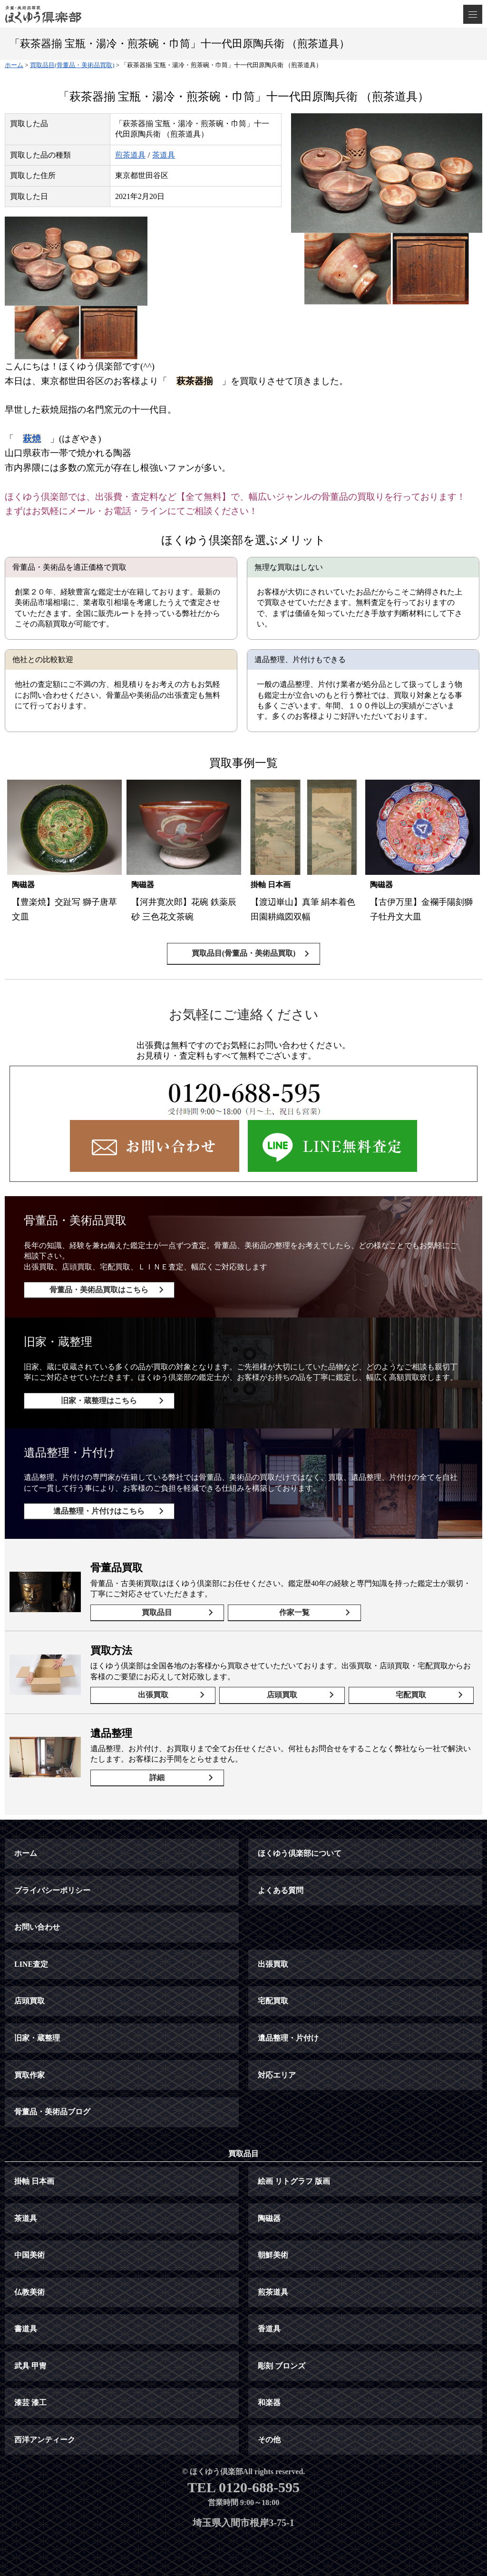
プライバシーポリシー (52, 1890)
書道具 (25, 2329)
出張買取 (153, 1695)
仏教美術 (29, 2292)
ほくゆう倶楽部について (299, 1853)
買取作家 (29, 2075)
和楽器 (269, 2402)
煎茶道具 (130, 155)
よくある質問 (280, 1890)
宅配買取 (411, 1695)
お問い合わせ (37, 1927)
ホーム (25, 1853)
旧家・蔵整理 (37, 2038)
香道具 (269, 2329)
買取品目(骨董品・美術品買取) (244, 953)
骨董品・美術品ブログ (52, 2112)
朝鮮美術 (273, 2255)
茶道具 (163, 155)
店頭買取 (282, 1695)
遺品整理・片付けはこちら (99, 1511)
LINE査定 (31, 1964)
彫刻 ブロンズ (281, 2366)
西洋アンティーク (44, 2440)
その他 (269, 2440)
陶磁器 (269, 2218)
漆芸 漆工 (30, 2402)
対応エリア (277, 2075)
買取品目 (157, 1612)
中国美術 (29, 2255)
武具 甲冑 (30, 2366)
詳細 (157, 1777)
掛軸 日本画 (34, 2181)
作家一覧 (294, 1612)
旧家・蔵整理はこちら (99, 1401)
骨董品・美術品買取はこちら (98, 1290)
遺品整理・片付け (288, 2038)
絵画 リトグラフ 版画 (294, 2181)
